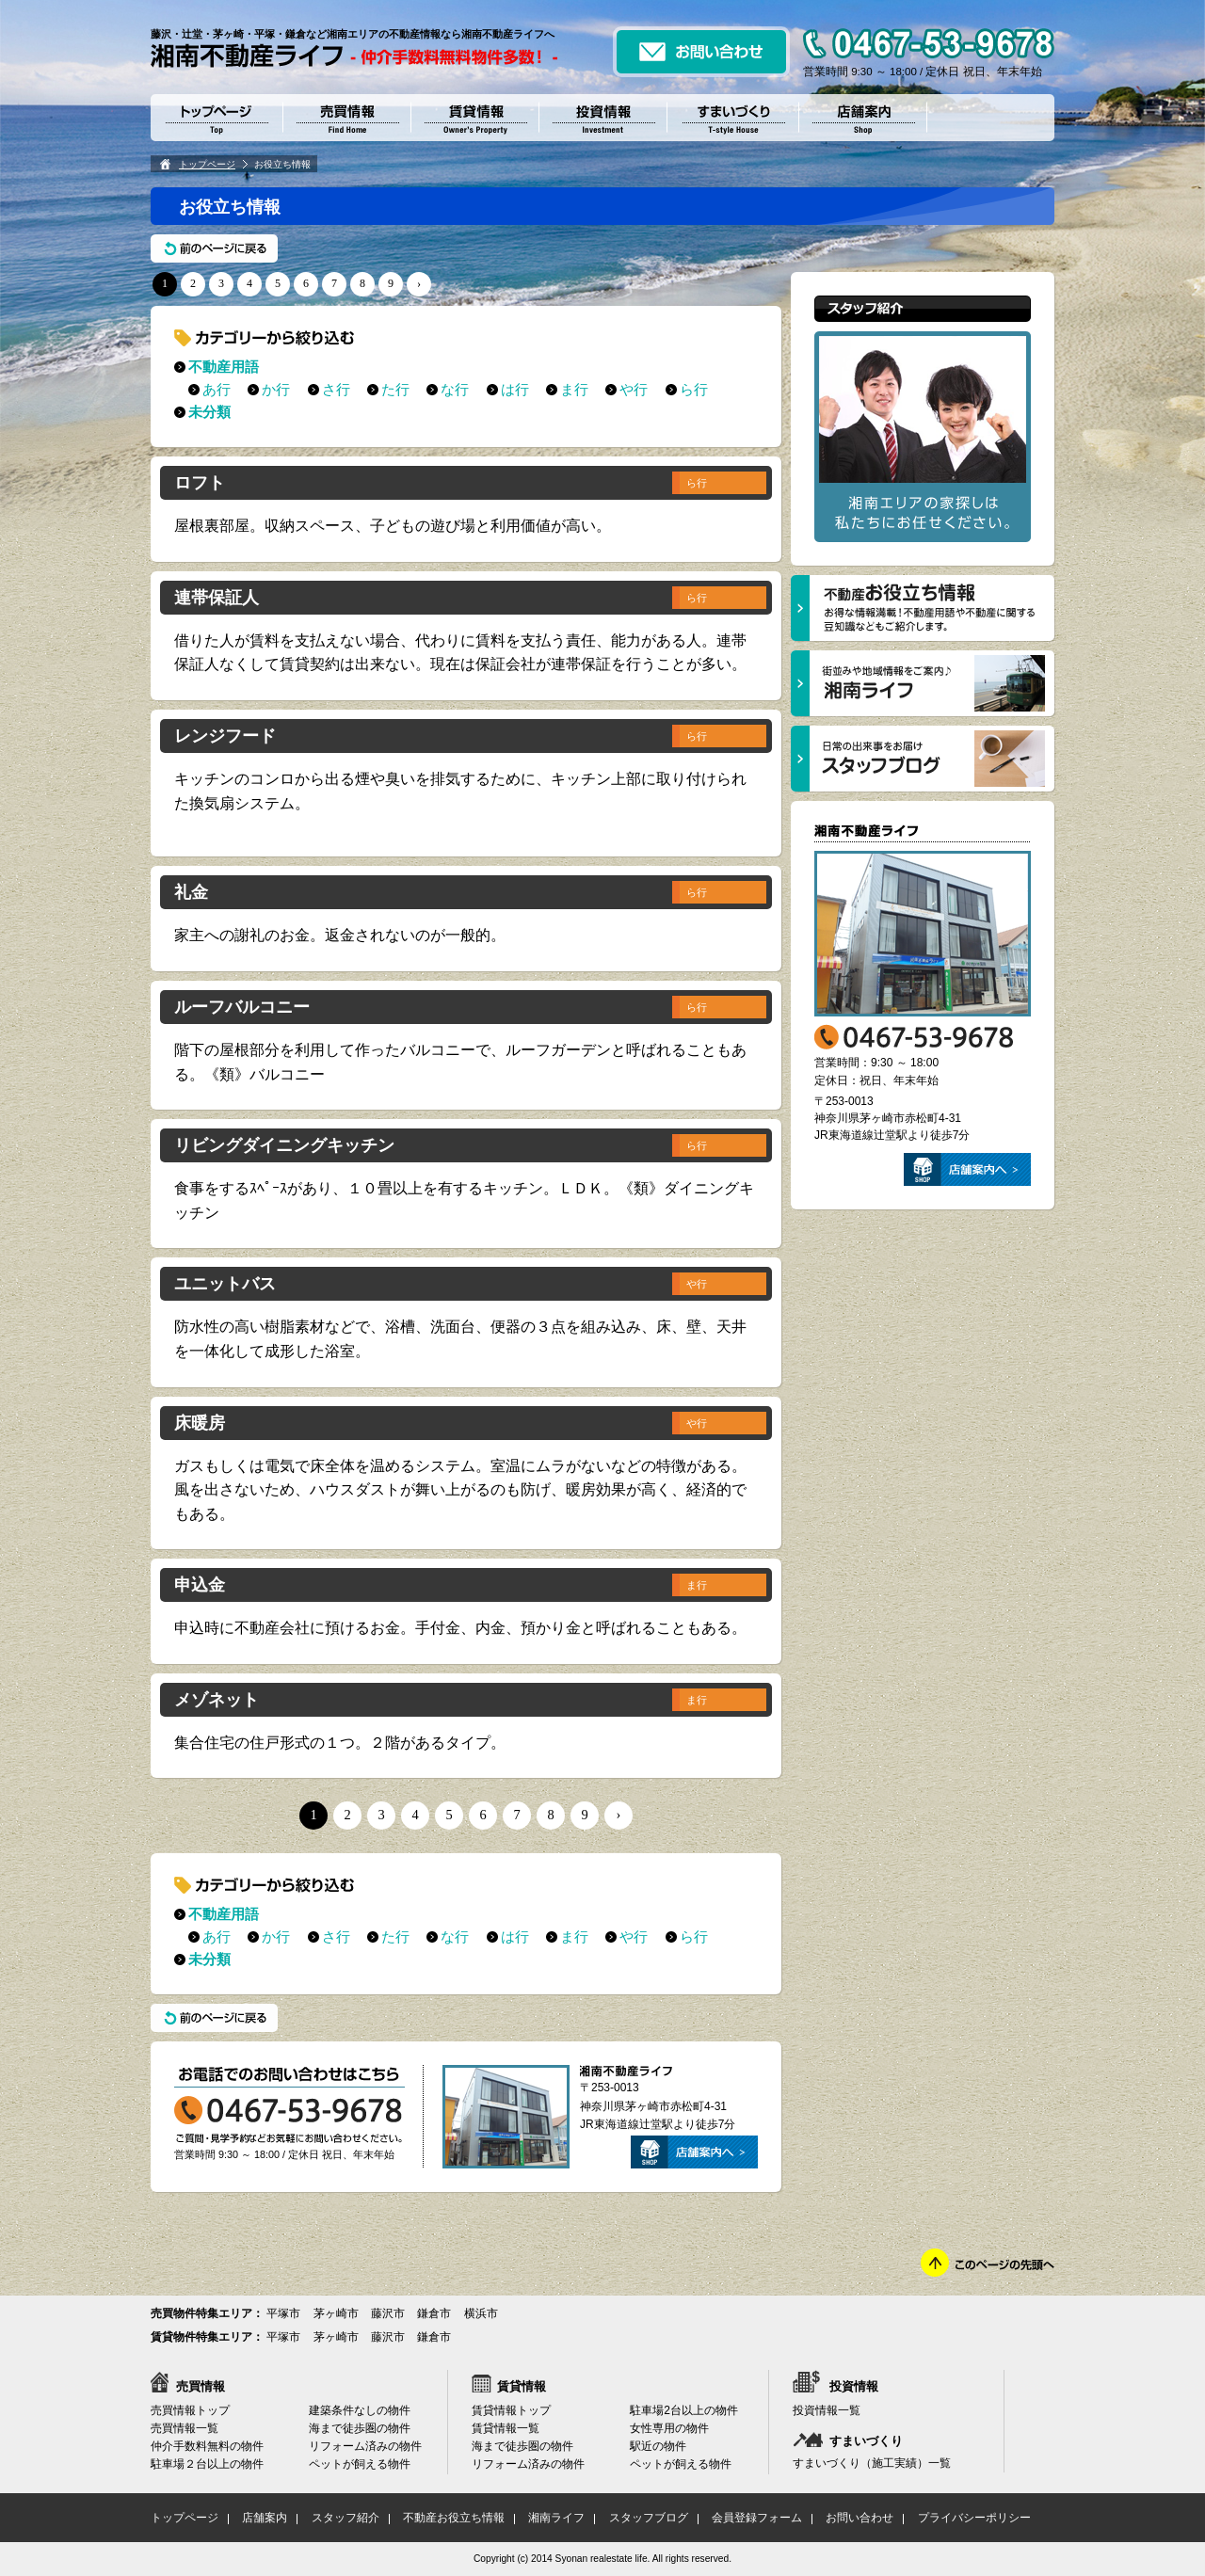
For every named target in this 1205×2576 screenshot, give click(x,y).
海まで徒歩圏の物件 (359, 2428)
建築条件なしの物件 (359, 2410)
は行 (515, 389)
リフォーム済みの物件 (365, 2446)
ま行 (574, 389)
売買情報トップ (190, 2410)
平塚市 (283, 2313)
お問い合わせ (859, 2517)
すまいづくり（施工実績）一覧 (872, 2463)
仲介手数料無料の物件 (207, 2446)
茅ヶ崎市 (336, 2313)
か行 (276, 389)
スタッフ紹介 (345, 2517)
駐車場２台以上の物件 (207, 2464)
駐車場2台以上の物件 (684, 2410)
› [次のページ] (419, 283)
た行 (395, 389)
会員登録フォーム (757, 2517)
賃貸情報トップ (511, 2410)
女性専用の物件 (669, 2428)
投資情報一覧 (826, 2410)
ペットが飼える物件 (359, 2464)
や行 (633, 389)
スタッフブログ (648, 2517)
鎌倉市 (434, 2313)
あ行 (216, 389)
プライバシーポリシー (974, 2517)
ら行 (694, 389)
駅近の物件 (658, 2446)
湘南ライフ (556, 2517)
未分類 (209, 412)
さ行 (336, 389)
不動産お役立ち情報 (454, 2517)
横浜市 (481, 2313)
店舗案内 (264, 2517)
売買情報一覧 (184, 2428)
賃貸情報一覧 (505, 2428)
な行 (455, 389)
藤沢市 (388, 2313)
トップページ (207, 164)
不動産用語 (223, 367)
